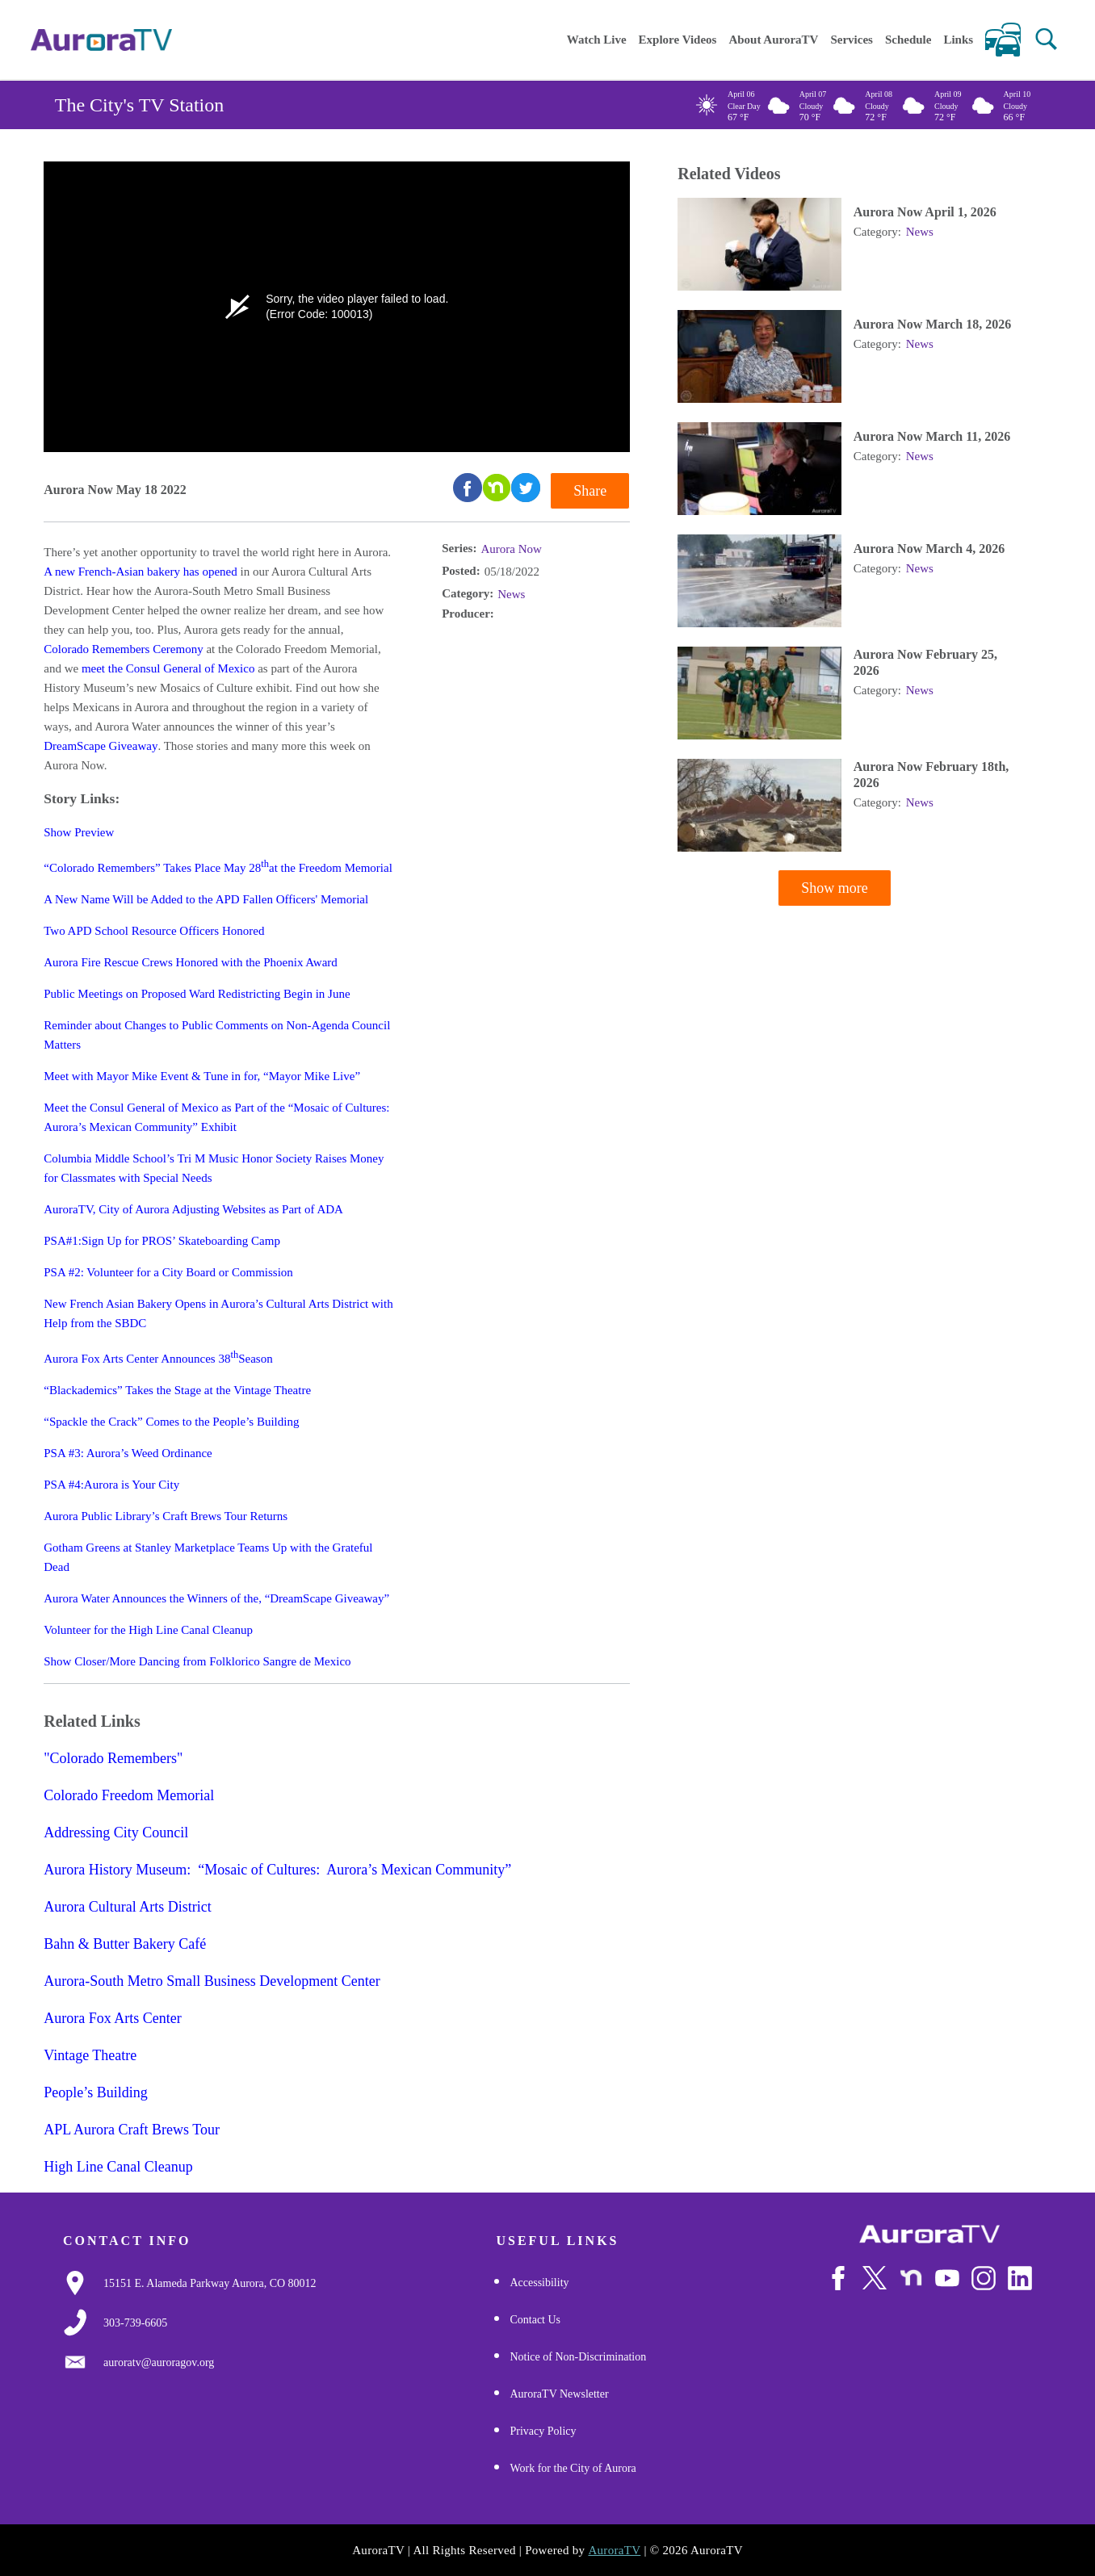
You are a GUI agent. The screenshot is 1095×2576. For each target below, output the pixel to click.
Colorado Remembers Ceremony (123, 649)
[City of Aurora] (929, 2234)
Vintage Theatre (90, 2055)
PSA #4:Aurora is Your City (111, 1484)
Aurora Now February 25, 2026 (925, 663)
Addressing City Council (116, 1832)
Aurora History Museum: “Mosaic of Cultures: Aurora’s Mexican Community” (277, 1870)
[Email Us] (158, 2363)
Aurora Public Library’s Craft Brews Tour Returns (165, 1516)
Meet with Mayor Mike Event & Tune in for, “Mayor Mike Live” (202, 1076)
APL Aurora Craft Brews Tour (132, 2130)
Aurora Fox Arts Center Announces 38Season (158, 1357)
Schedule (908, 39)
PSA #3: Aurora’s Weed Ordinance (128, 1453)
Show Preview (79, 832)
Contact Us (535, 2320)
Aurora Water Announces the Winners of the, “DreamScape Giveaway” (216, 1598)
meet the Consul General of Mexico (168, 668)
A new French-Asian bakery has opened (140, 571)
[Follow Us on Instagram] (983, 2278)
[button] (1046, 39)
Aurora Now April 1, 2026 (925, 213)
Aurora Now (510, 548)
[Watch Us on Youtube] (947, 2278)
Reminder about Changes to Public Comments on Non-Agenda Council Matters (217, 1035)
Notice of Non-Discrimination (578, 2357)
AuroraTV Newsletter (559, 2394)
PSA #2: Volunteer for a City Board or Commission (168, 1272)
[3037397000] (135, 2323)
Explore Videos (678, 39)
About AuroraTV (773, 39)
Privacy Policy (543, 2431)
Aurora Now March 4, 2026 (929, 549)
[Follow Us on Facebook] (838, 2278)
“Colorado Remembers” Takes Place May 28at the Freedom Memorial (218, 866)
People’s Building (96, 2092)
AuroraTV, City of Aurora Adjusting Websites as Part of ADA (193, 1209)
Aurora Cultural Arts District (127, 1907)
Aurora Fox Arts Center (112, 2018)
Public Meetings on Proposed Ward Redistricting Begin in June (197, 993)
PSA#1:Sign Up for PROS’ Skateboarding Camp (162, 1240)
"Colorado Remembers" (113, 1758)
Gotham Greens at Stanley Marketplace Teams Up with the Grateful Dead (208, 1557)
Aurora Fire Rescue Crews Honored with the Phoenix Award (191, 962)
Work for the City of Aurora (573, 2468)
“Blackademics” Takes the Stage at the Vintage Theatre (177, 1390)
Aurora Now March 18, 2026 (932, 325)
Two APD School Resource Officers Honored (154, 930)
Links (958, 39)
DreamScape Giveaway (100, 745)
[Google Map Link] (210, 2283)
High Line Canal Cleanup (118, 2167)
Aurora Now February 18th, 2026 (931, 775)
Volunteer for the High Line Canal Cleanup (148, 1629)
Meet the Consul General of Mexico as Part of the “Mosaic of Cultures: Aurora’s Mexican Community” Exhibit (216, 1117)
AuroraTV (614, 2550)
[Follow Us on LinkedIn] (1020, 2278)
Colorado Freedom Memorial (129, 1795)
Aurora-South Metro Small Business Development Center (212, 1981)
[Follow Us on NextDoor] (911, 2278)
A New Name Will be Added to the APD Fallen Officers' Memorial (206, 899)
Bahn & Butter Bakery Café (125, 1944)
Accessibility (539, 2283)
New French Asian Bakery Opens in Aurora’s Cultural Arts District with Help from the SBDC (218, 1313)
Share (589, 491)
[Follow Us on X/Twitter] (874, 2278)
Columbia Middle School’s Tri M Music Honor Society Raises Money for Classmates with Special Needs (214, 1168)
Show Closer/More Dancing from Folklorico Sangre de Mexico (197, 1661)
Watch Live (597, 39)
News (511, 594)
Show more (834, 889)
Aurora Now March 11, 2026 (932, 437)
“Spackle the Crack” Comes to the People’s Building (171, 1421)
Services (851, 39)
